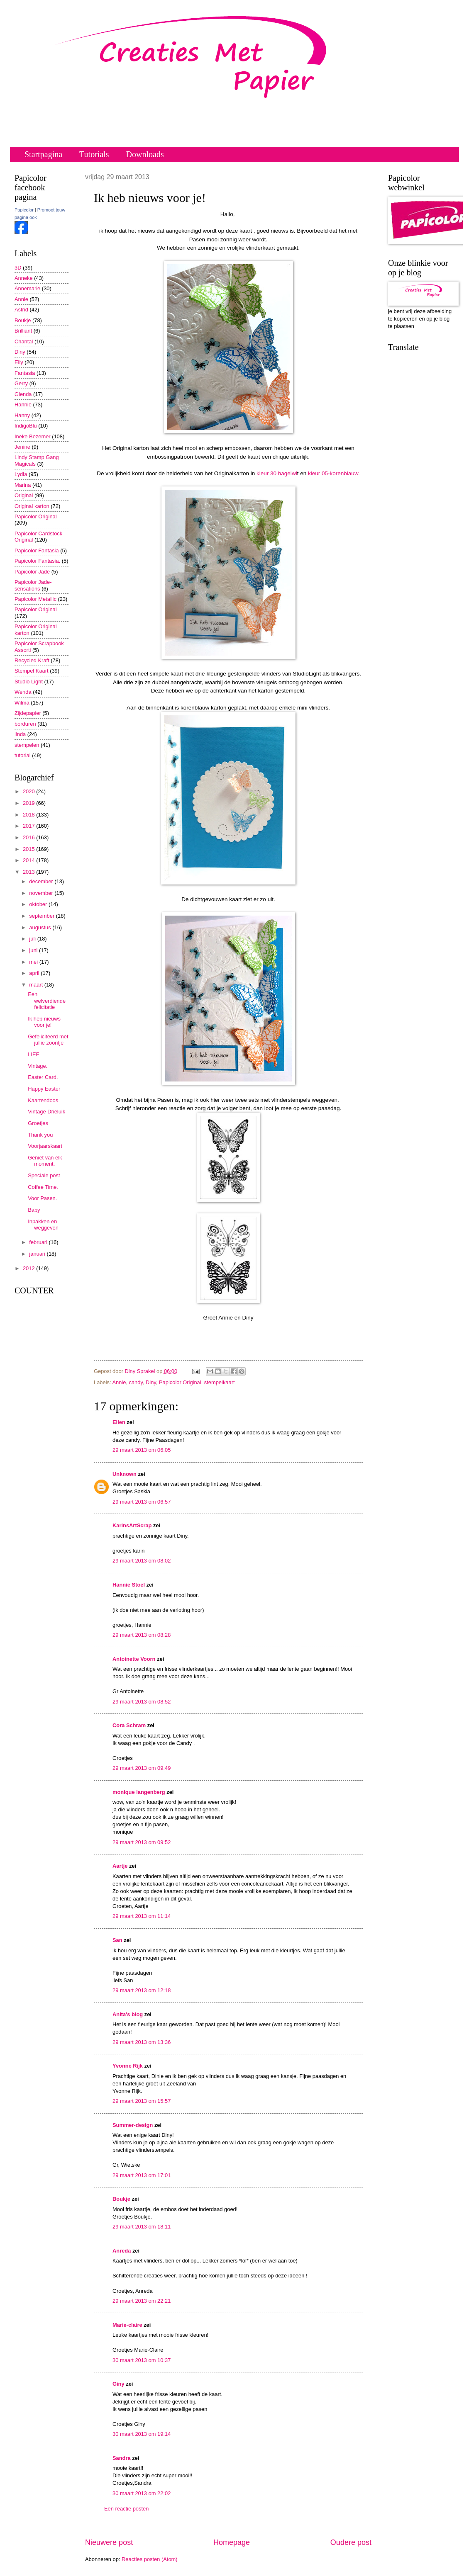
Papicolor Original (180, 1382)
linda (20, 734)
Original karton (32, 506)
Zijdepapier (28, 713)
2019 (29, 803)
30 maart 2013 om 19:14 (141, 2434)
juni (34, 950)
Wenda (23, 692)
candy (135, 1382)
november (41, 893)
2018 (29, 815)
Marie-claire (127, 2325)
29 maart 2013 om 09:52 (141, 1842)
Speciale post (44, 1175)
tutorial (23, 755)
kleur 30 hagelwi (276, 473)
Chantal (24, 341)
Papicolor (24, 209)
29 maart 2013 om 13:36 (141, 2042)
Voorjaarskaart (45, 1146)
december (41, 881)
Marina (23, 485)
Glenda (23, 394)
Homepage (231, 2542)
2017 (29, 826)
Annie (119, 1382)
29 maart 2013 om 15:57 (141, 2101)
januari (37, 1254)
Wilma (22, 703)
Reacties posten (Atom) (150, 2559)
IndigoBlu (26, 426)
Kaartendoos (43, 1100)
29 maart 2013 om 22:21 (141, 2301)
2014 (29, 860)
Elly (19, 362)
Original (24, 495)
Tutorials (94, 154)
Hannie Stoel (128, 1585)
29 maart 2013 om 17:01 (141, 2175)
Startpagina (43, 154)
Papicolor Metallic (35, 599)
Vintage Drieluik (46, 1111)
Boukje (121, 2199)
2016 (29, 837)
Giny (118, 2384)
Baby (34, 1210)
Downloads (145, 154)
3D (18, 268)
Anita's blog (127, 2014)
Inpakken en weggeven (43, 1224)
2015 (29, 849)
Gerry (21, 383)
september (42, 916)
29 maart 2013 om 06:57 (141, 1502)
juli (33, 939)
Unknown (124, 1474)
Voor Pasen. (42, 1198)
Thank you (40, 1135)
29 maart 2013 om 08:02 (141, 1561)
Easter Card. (43, 1077)
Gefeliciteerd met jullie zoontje (48, 1039)
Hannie (23, 404)
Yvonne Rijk (127, 2066)
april (35, 973)
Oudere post (350, 2542)
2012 (29, 1268)
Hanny (22, 415)
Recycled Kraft (32, 660)
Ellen (118, 1422)
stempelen (27, 745)
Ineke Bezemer (33, 436)
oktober (39, 904)
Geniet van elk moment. (45, 1160)
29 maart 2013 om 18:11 (141, 2227)
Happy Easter (44, 1089)
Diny (151, 1382)
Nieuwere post (109, 2542)
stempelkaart (219, 1382)
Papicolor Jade (32, 572)
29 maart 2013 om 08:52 (141, 1702)
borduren (25, 724)
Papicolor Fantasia (37, 550)
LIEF (33, 1054)
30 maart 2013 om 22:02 (141, 2493)
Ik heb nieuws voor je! (44, 1022)
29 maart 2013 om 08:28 (141, 1635)
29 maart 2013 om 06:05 (141, 1450)
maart (36, 985)
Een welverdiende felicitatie (47, 1000)
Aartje (120, 1866)
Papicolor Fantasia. (37, 561)
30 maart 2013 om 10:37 (141, 2360)
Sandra (121, 2458)
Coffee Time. (43, 1187)
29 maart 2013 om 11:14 (141, 1916)
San (117, 1940)
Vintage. (37, 1066)
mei (34, 962)
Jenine (22, 447)
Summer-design (132, 2125)
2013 (29, 872)
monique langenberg (138, 1792)
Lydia (21, 474)
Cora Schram (129, 1725)
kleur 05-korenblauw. (332, 473)
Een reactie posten (126, 2509)
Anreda (121, 2251)
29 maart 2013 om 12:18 (141, 1990)
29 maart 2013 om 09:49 (141, 1768)
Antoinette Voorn (133, 1659)
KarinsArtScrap (131, 1525)
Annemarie (27, 288)
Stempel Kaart (32, 671)
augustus (40, 927)
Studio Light (29, 681)
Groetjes (38, 1123)
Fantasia (25, 373)
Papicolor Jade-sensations (33, 585)
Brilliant (23, 331)
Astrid (21, 309)
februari (39, 1242)
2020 (29, 791)
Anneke (24, 278)
